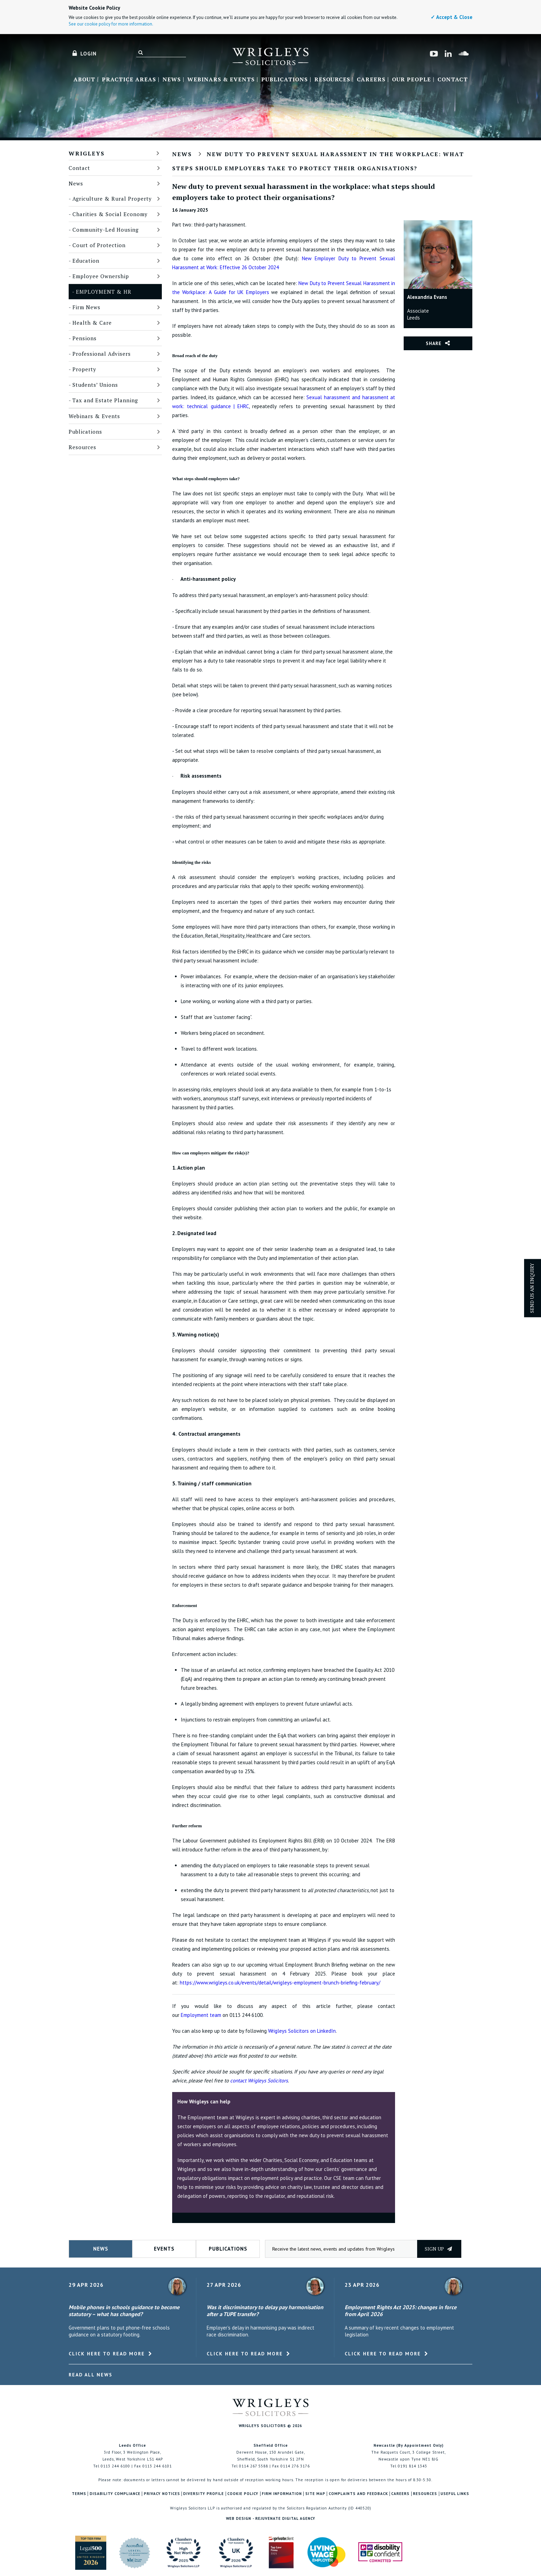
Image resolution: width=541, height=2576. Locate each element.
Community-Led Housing (105, 229)
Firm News (86, 307)
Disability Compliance (115, 2494)
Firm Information (282, 2494)
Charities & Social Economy (110, 214)
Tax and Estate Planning (105, 400)
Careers (371, 79)
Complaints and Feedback (358, 2494)
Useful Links (455, 2494)
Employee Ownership (100, 276)
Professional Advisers (101, 353)
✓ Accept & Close (451, 17)
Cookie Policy (242, 2494)
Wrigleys (87, 153)
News (172, 79)
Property (84, 369)
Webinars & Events (221, 79)
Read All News (90, 2375)
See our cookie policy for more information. (111, 24)
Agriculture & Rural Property (112, 198)
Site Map (315, 2494)
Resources (332, 79)
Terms (79, 2494)
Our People (411, 79)
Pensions (84, 338)
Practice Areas (129, 79)
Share (434, 343)
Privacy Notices (162, 2494)
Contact (452, 79)
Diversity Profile (203, 2494)
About (84, 79)
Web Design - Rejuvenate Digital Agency (270, 2518)
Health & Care (92, 322)
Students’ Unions (95, 384)
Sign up (438, 2248)
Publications (284, 79)
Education (85, 260)
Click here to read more (107, 2354)
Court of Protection (99, 245)
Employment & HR (103, 291)
